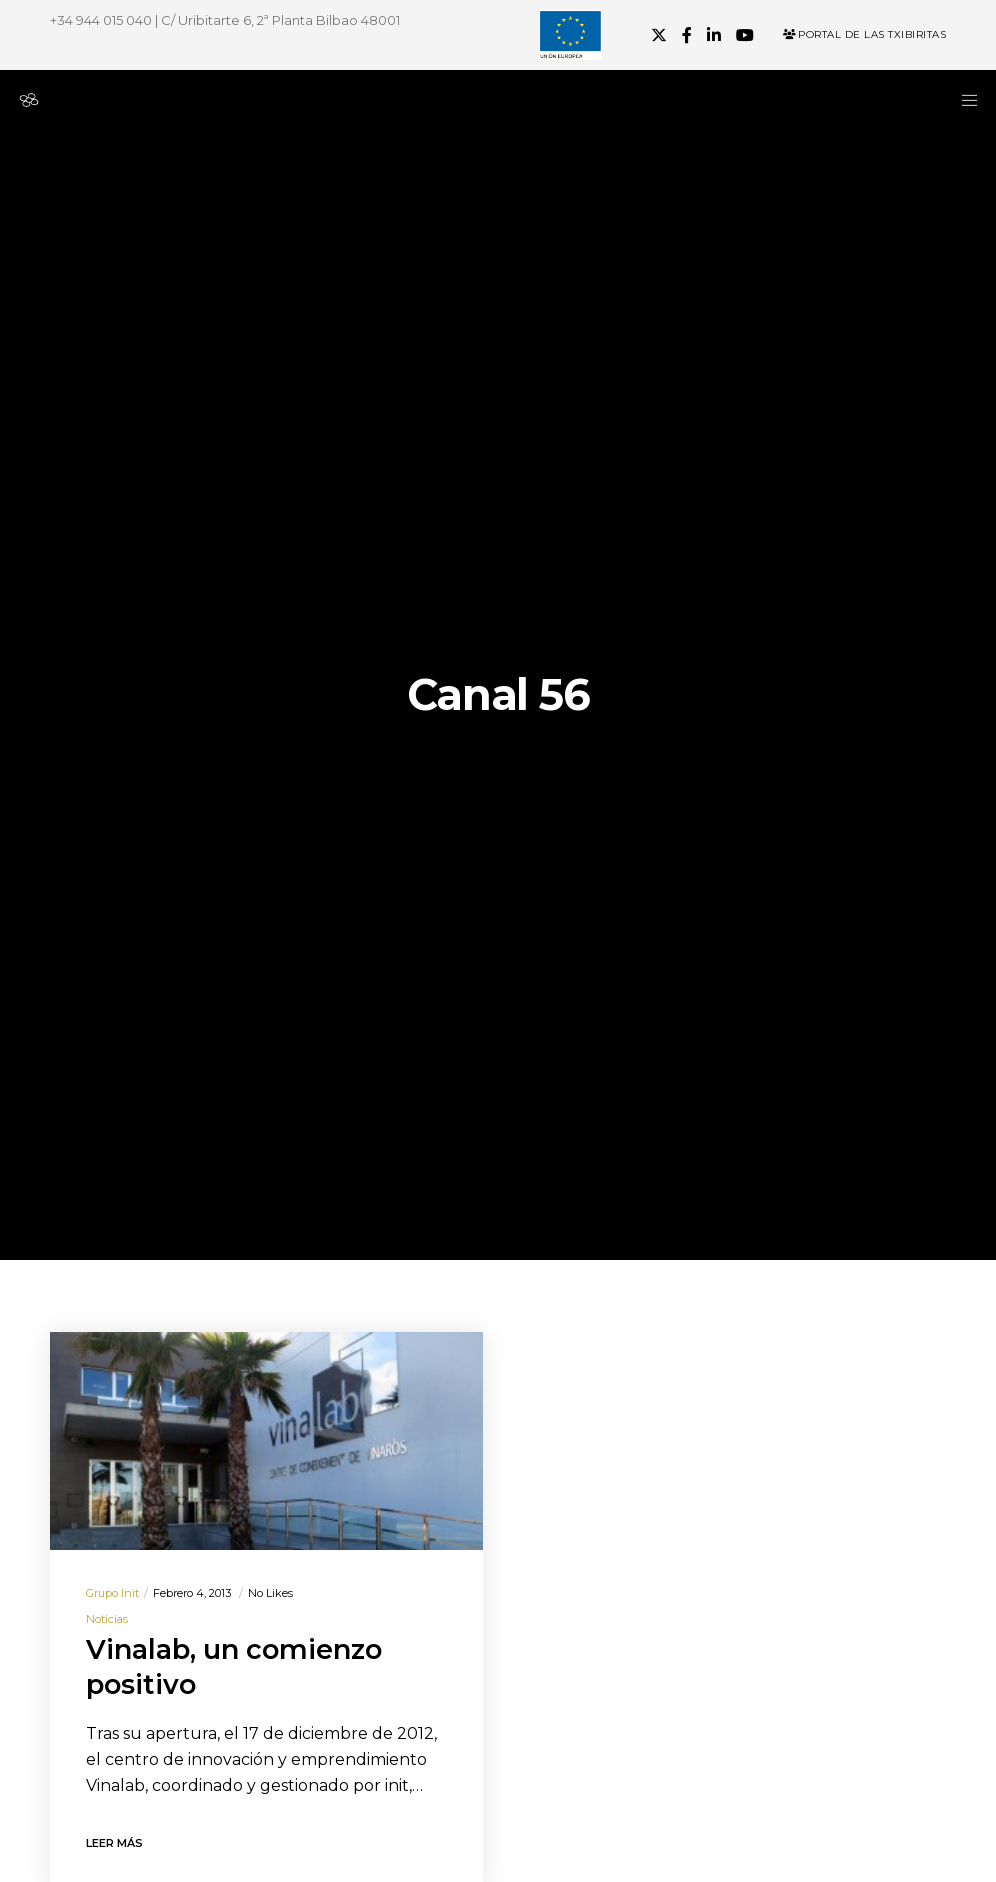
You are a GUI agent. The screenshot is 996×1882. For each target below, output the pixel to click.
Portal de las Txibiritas (864, 34)
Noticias (107, 1619)
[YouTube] (745, 35)
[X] (659, 35)
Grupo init (112, 1593)
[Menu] (963, 100)
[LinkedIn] (714, 35)
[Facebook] (687, 35)
